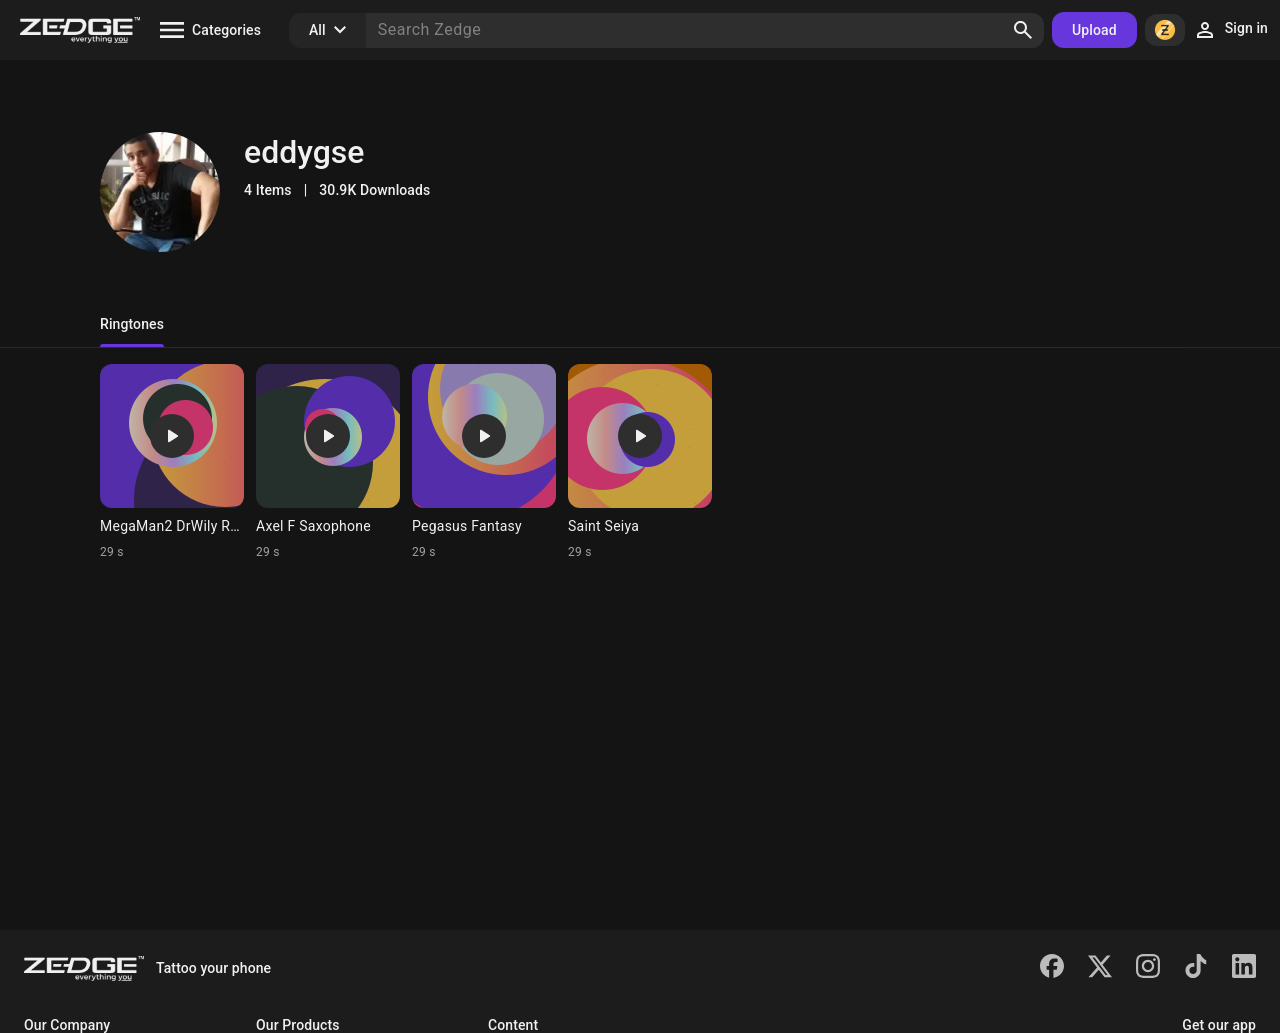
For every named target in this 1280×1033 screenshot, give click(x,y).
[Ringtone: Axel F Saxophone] (328, 462)
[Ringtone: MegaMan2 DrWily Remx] (172, 462)
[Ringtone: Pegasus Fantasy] (484, 462)
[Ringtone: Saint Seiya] (640, 462)
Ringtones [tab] (132, 324)
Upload (1094, 30)
